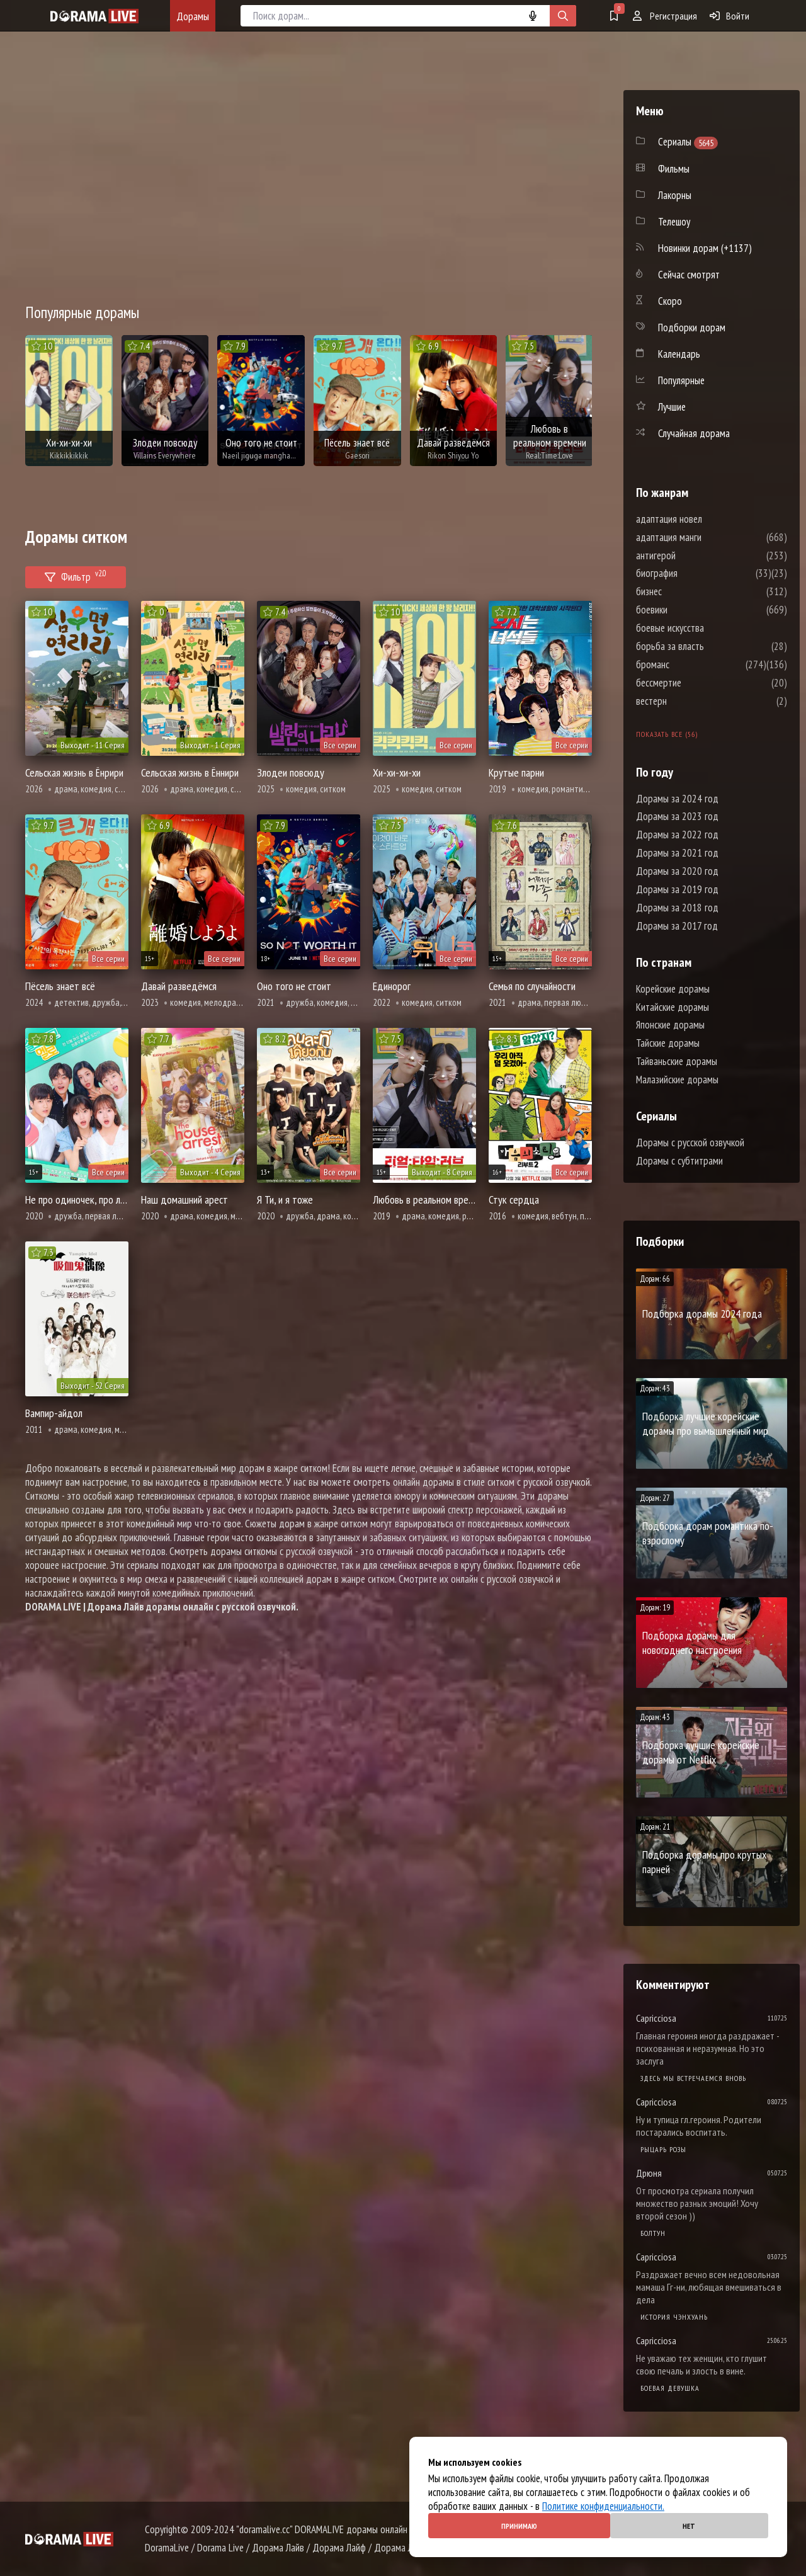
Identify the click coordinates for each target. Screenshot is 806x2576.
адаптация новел (707, 519)
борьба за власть (708, 646)
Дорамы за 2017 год (677, 926)
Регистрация (665, 15)
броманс (690, 664)
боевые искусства (708, 628)
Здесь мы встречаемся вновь (693, 2078)
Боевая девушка (670, 2388)
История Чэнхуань (674, 2317)
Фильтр (75, 575)
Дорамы (192, 16)
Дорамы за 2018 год (677, 908)
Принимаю (519, 2526)
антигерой (693, 555)
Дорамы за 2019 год (677, 889)
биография (694, 573)
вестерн (689, 701)
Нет (689, 2526)
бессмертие (696, 683)
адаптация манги (706, 537)
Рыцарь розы (663, 2149)
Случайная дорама (694, 433)
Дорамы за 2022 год (677, 834)
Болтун (653, 2233)
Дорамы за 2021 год (677, 853)
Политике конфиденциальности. (603, 2506)
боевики (689, 610)
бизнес (686, 591)
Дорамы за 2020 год (677, 871)
